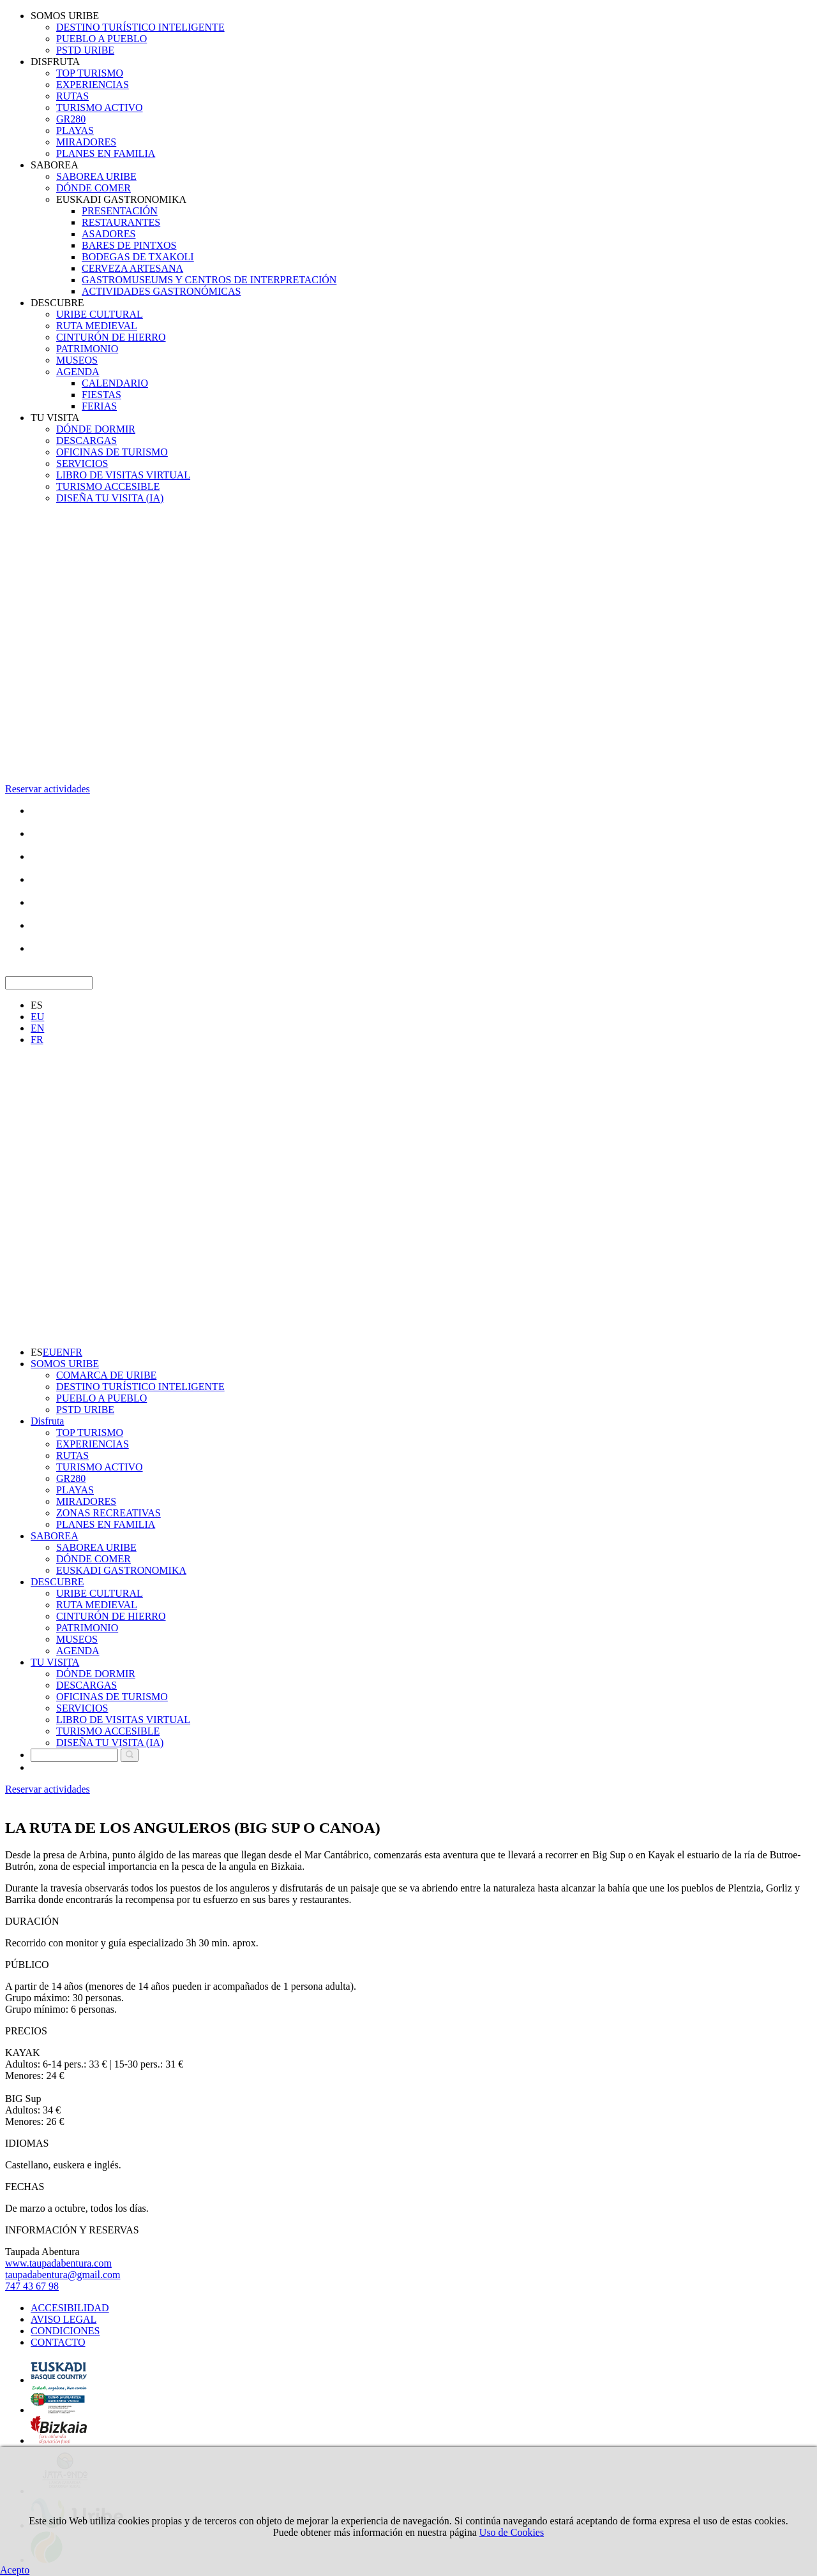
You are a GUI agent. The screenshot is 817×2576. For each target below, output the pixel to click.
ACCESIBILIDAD (70, 2307)
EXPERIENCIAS (92, 84)
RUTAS (72, 96)
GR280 (71, 119)
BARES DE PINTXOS (129, 245)
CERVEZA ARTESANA (132, 268)
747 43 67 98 (32, 2286)
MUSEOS (77, 360)
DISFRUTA (55, 61)
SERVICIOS (82, 463)
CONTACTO (58, 2342)
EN (37, 1028)
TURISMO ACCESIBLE (108, 486)
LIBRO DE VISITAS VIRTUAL (123, 475)
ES (37, 1005)
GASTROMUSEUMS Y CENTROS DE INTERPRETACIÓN (209, 279)
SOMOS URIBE (65, 15)
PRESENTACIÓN (120, 210)
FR (37, 1039)
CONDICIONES (65, 2330)
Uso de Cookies (511, 2532)
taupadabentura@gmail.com (62, 2274)
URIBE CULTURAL (99, 314)
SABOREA (55, 164)
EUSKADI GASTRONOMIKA (121, 199)
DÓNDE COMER (93, 187)
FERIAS (99, 406)
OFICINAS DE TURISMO (112, 452)
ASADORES (108, 233)
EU (37, 1016)
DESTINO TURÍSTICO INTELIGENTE (140, 27)
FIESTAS (101, 394)
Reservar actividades (47, 788)
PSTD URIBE (85, 50)
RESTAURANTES (121, 222)
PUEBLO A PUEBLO (101, 38)
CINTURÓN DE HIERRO (111, 337)
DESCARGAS (86, 440)
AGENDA (78, 371)
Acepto (14, 2570)
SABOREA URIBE (96, 176)
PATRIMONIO (87, 348)
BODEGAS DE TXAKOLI (138, 256)
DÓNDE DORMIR (95, 429)
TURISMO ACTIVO (99, 107)
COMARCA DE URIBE (106, 1375)
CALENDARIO (115, 383)
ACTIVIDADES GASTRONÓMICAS (161, 291)
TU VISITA (55, 417)
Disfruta (47, 1421)
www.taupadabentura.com (58, 2263)
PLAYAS (75, 130)
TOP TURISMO (89, 73)
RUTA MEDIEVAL (96, 325)
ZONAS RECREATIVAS (108, 1512)
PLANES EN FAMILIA (105, 153)
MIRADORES (86, 142)
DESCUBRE (57, 302)
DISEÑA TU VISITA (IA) (109, 497)
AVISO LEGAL (63, 2319)
